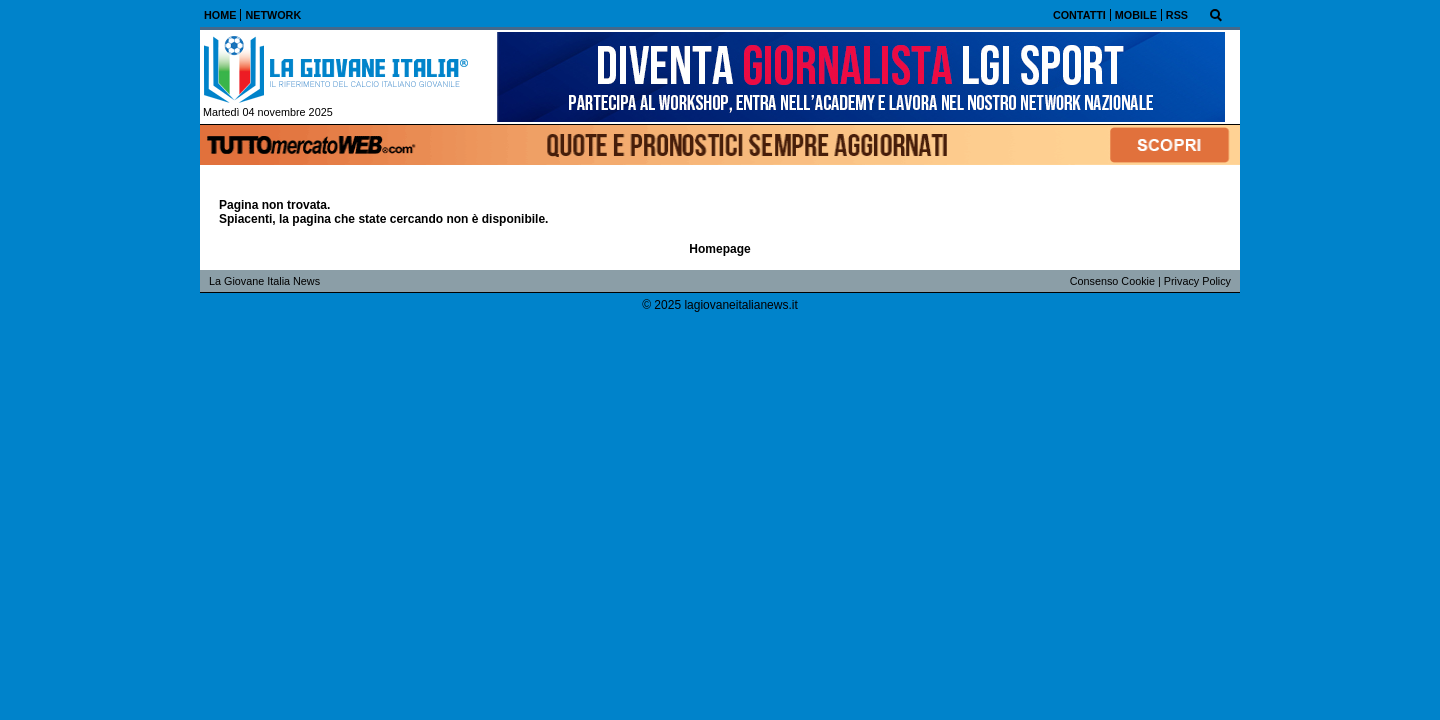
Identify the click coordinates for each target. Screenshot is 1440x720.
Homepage (719, 249)
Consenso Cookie (1112, 281)
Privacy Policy (1197, 281)
